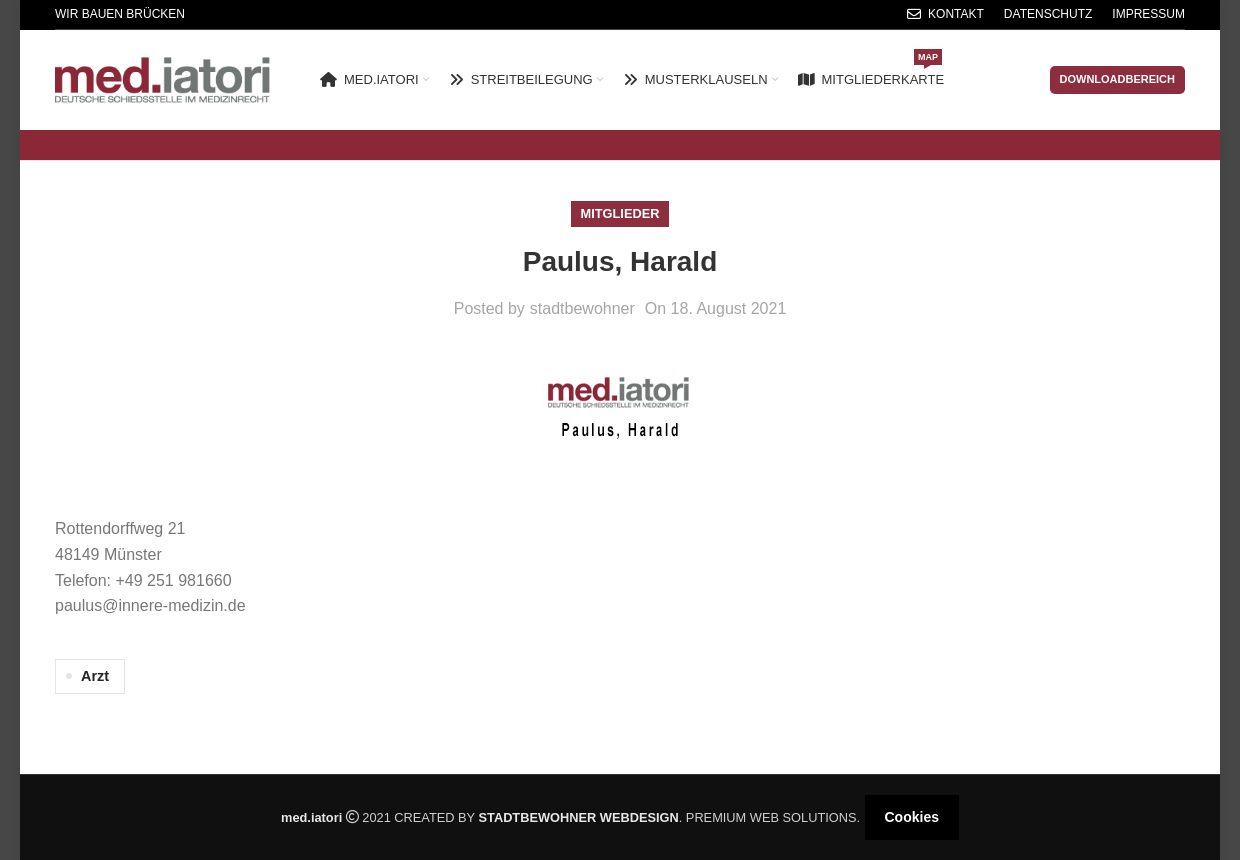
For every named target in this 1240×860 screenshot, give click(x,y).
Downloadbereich (1118, 79)
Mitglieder (620, 213)
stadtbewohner (582, 308)
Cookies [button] (912, 817)
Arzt (95, 676)
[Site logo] (162, 78)
